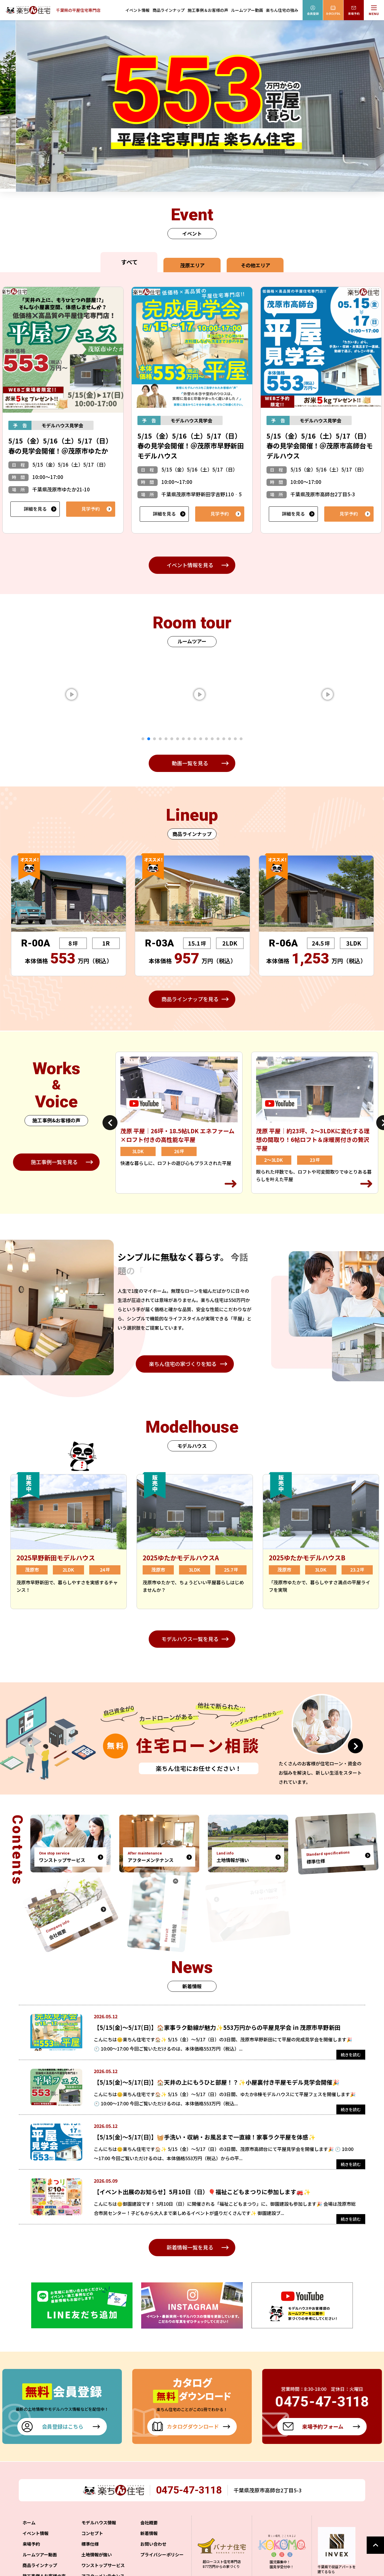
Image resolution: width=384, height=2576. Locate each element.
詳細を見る (35, 508)
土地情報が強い (96, 2563)
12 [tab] (206, 738)
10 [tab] (194, 738)
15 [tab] (223, 738)
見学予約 (90, 508)
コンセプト (92, 2541)
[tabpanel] (92, 694)
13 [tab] (212, 738)
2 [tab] (148, 738)
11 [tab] (200, 738)
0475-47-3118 (190, 2498)
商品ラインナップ (168, 10)
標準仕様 (90, 2552)
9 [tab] (189, 738)
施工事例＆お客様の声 (208, 10)
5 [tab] (166, 738)
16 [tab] (229, 738)
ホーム (29, 2531)
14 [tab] (218, 738)
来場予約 (31, 2552)
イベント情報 (137, 10)
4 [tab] (160, 738)
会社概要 (149, 2531)
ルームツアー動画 (247, 10)
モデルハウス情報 (98, 2531)
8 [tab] (183, 738)
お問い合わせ (153, 2552)
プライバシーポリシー (162, 2563)
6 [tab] (171, 738)
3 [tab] (154, 738)
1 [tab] (142, 738)
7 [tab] (177, 738)
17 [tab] (235, 738)
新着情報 (149, 2541)
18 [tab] (241, 738)
